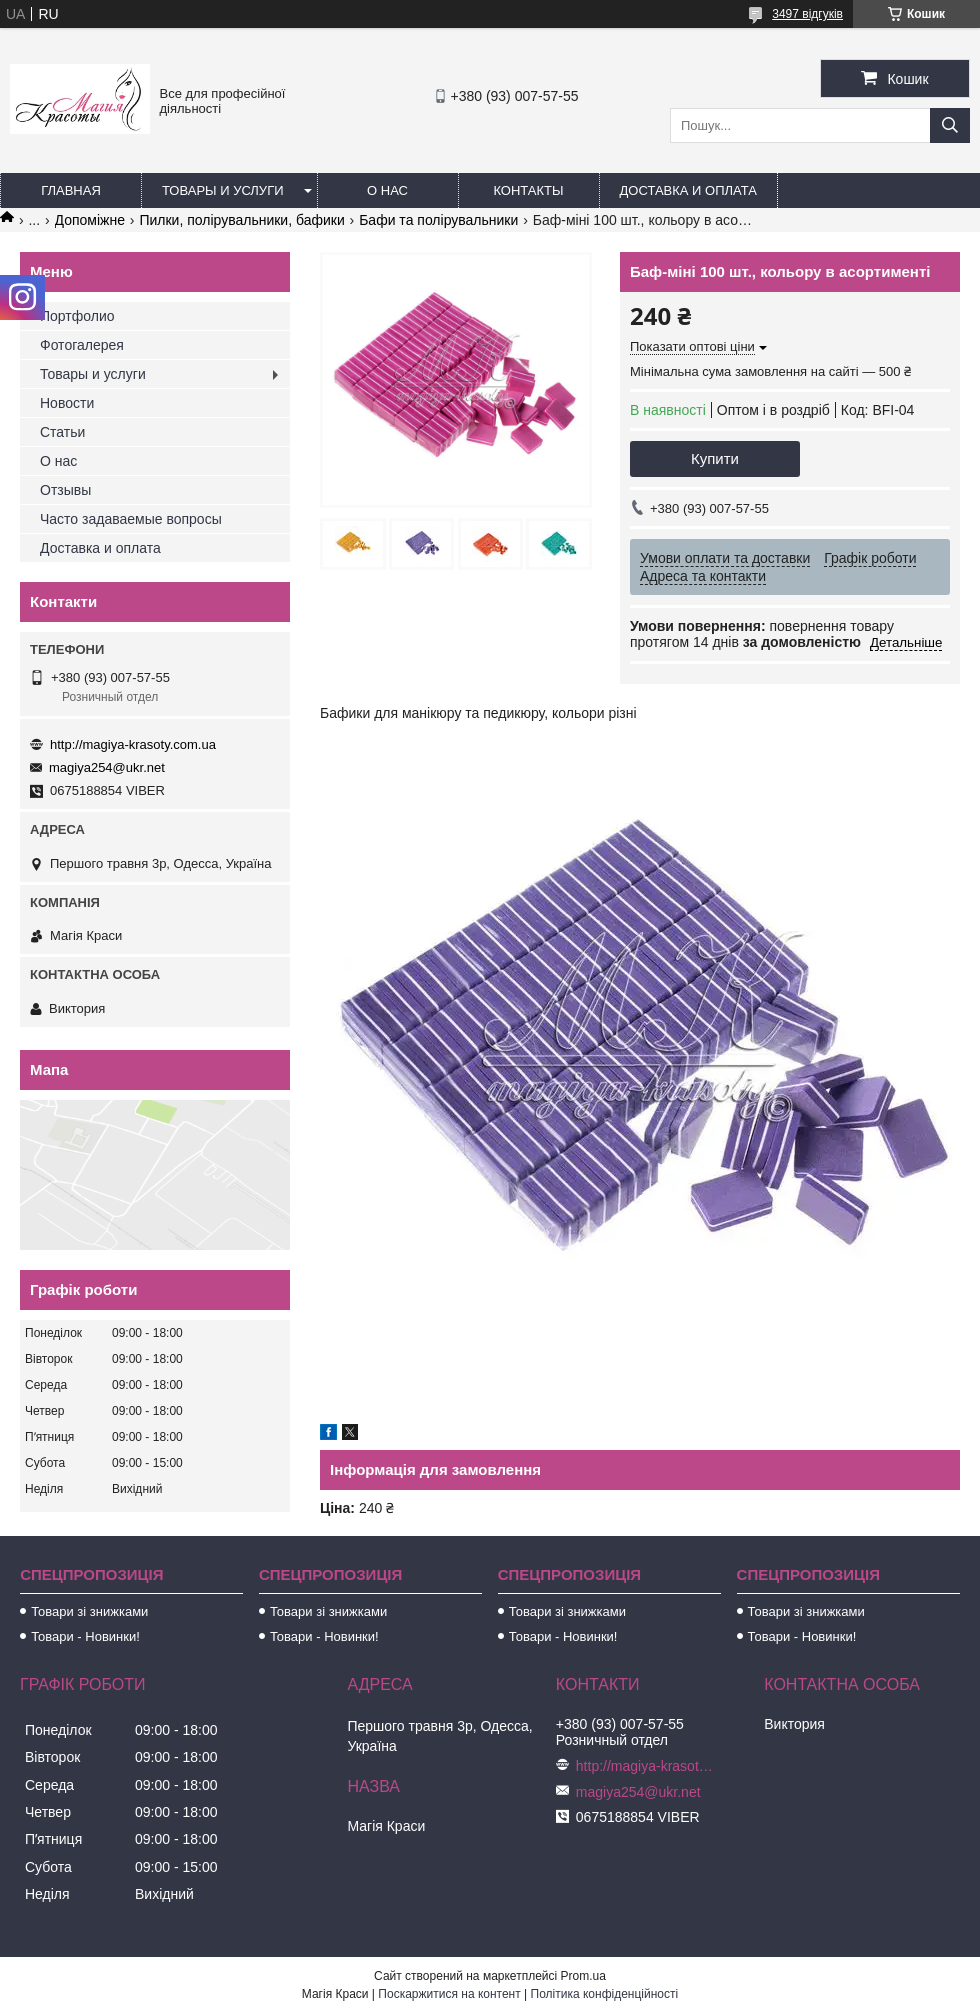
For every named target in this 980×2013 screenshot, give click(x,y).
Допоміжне (90, 220)
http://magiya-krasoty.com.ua (133, 744)
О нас (387, 190)
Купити (715, 458)
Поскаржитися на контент (449, 1994)
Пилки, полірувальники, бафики (241, 220)
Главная (71, 190)
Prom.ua (583, 1976)
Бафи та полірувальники (438, 220)
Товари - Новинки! (85, 1636)
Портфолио (77, 316)
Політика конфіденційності (605, 1994)
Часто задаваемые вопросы (131, 519)
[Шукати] (950, 125)
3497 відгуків (807, 14)
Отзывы (65, 490)
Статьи (62, 432)
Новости (67, 403)
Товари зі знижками (89, 1611)
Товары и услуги (223, 190)
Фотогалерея (82, 345)
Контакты (528, 190)
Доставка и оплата (688, 190)
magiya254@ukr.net (107, 767)
